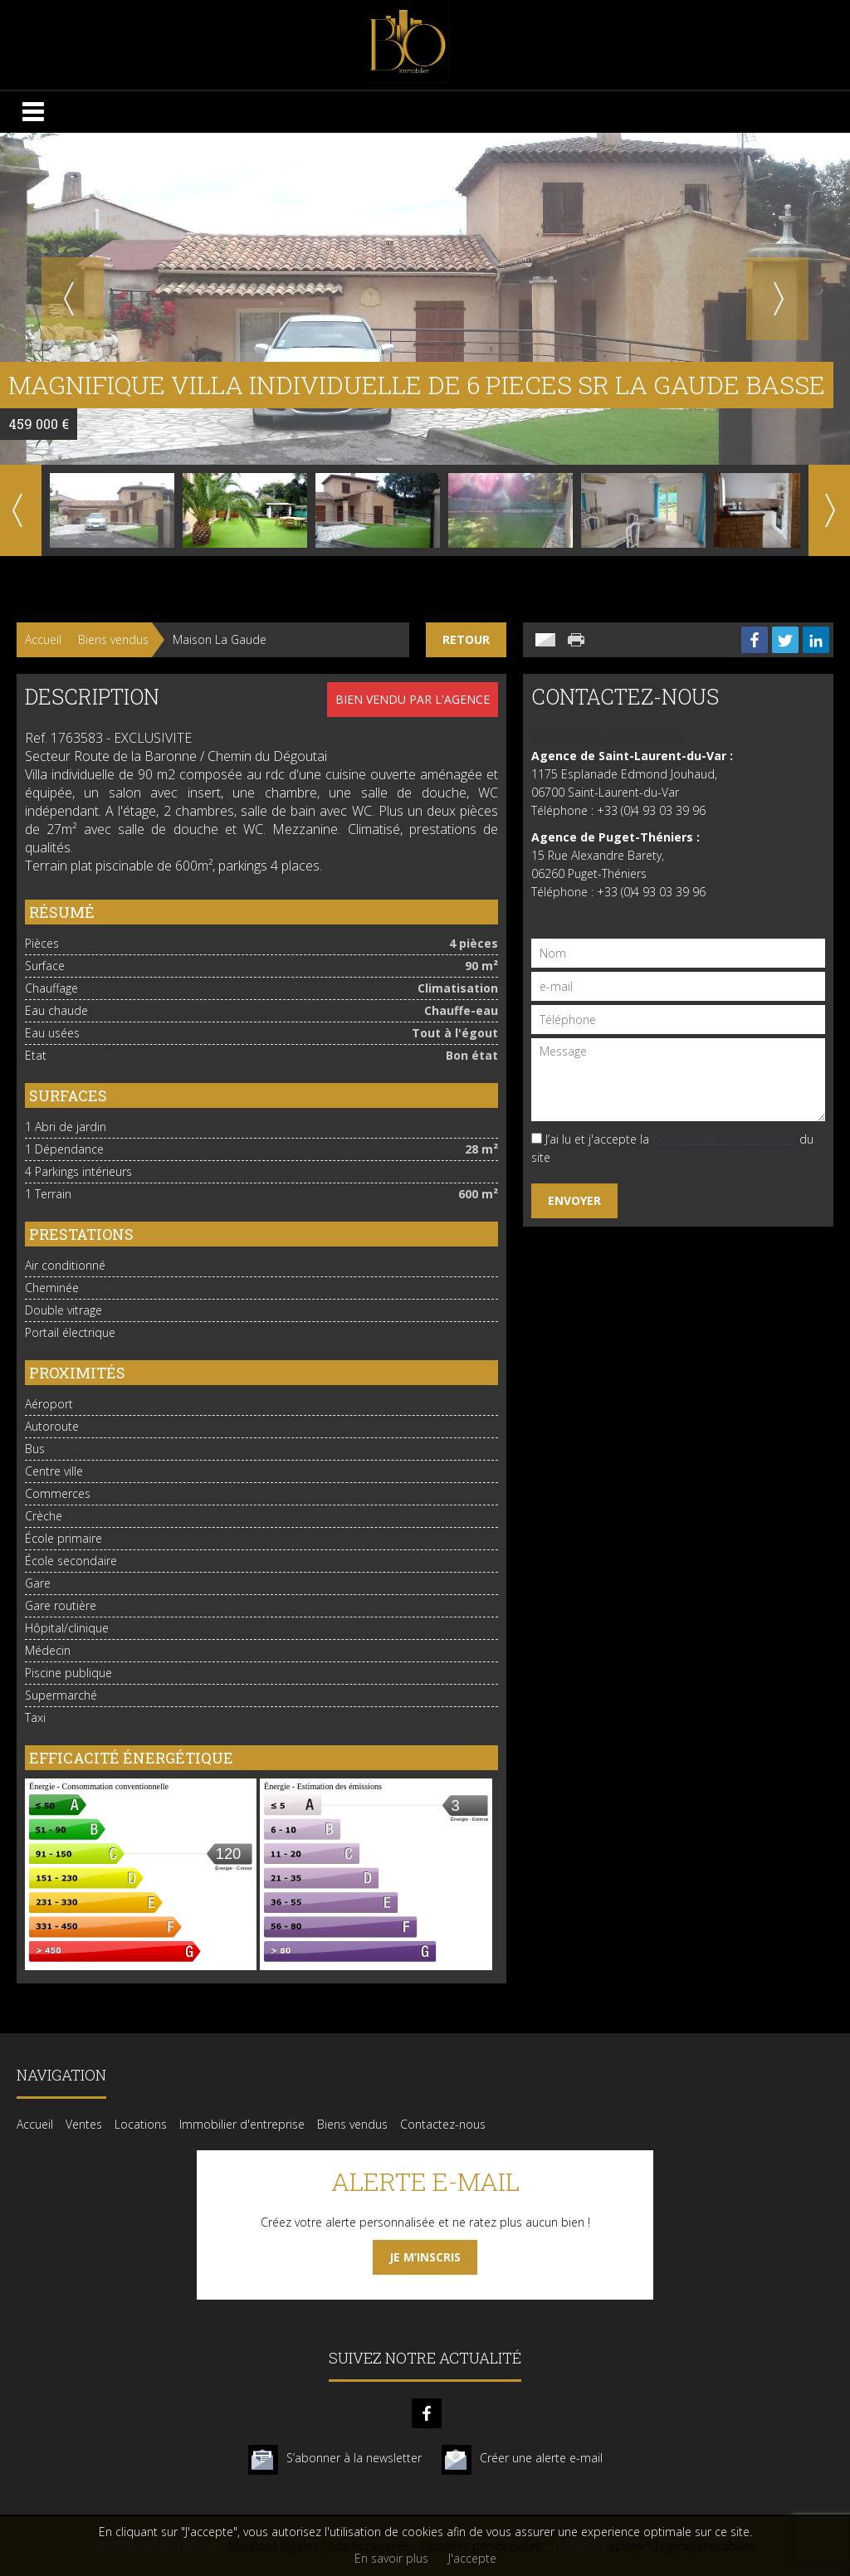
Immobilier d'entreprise (242, 2124)
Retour (466, 639)
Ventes (84, 2124)
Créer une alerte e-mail (541, 2458)
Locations (141, 2124)
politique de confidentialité (724, 1139)
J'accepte (472, 2558)
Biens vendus (113, 639)
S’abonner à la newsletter (354, 2458)
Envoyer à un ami (545, 639)
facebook (427, 2413)
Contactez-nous (443, 2124)
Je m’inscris (425, 2257)
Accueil (43, 639)
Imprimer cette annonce (578, 639)
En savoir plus (391, 2558)
